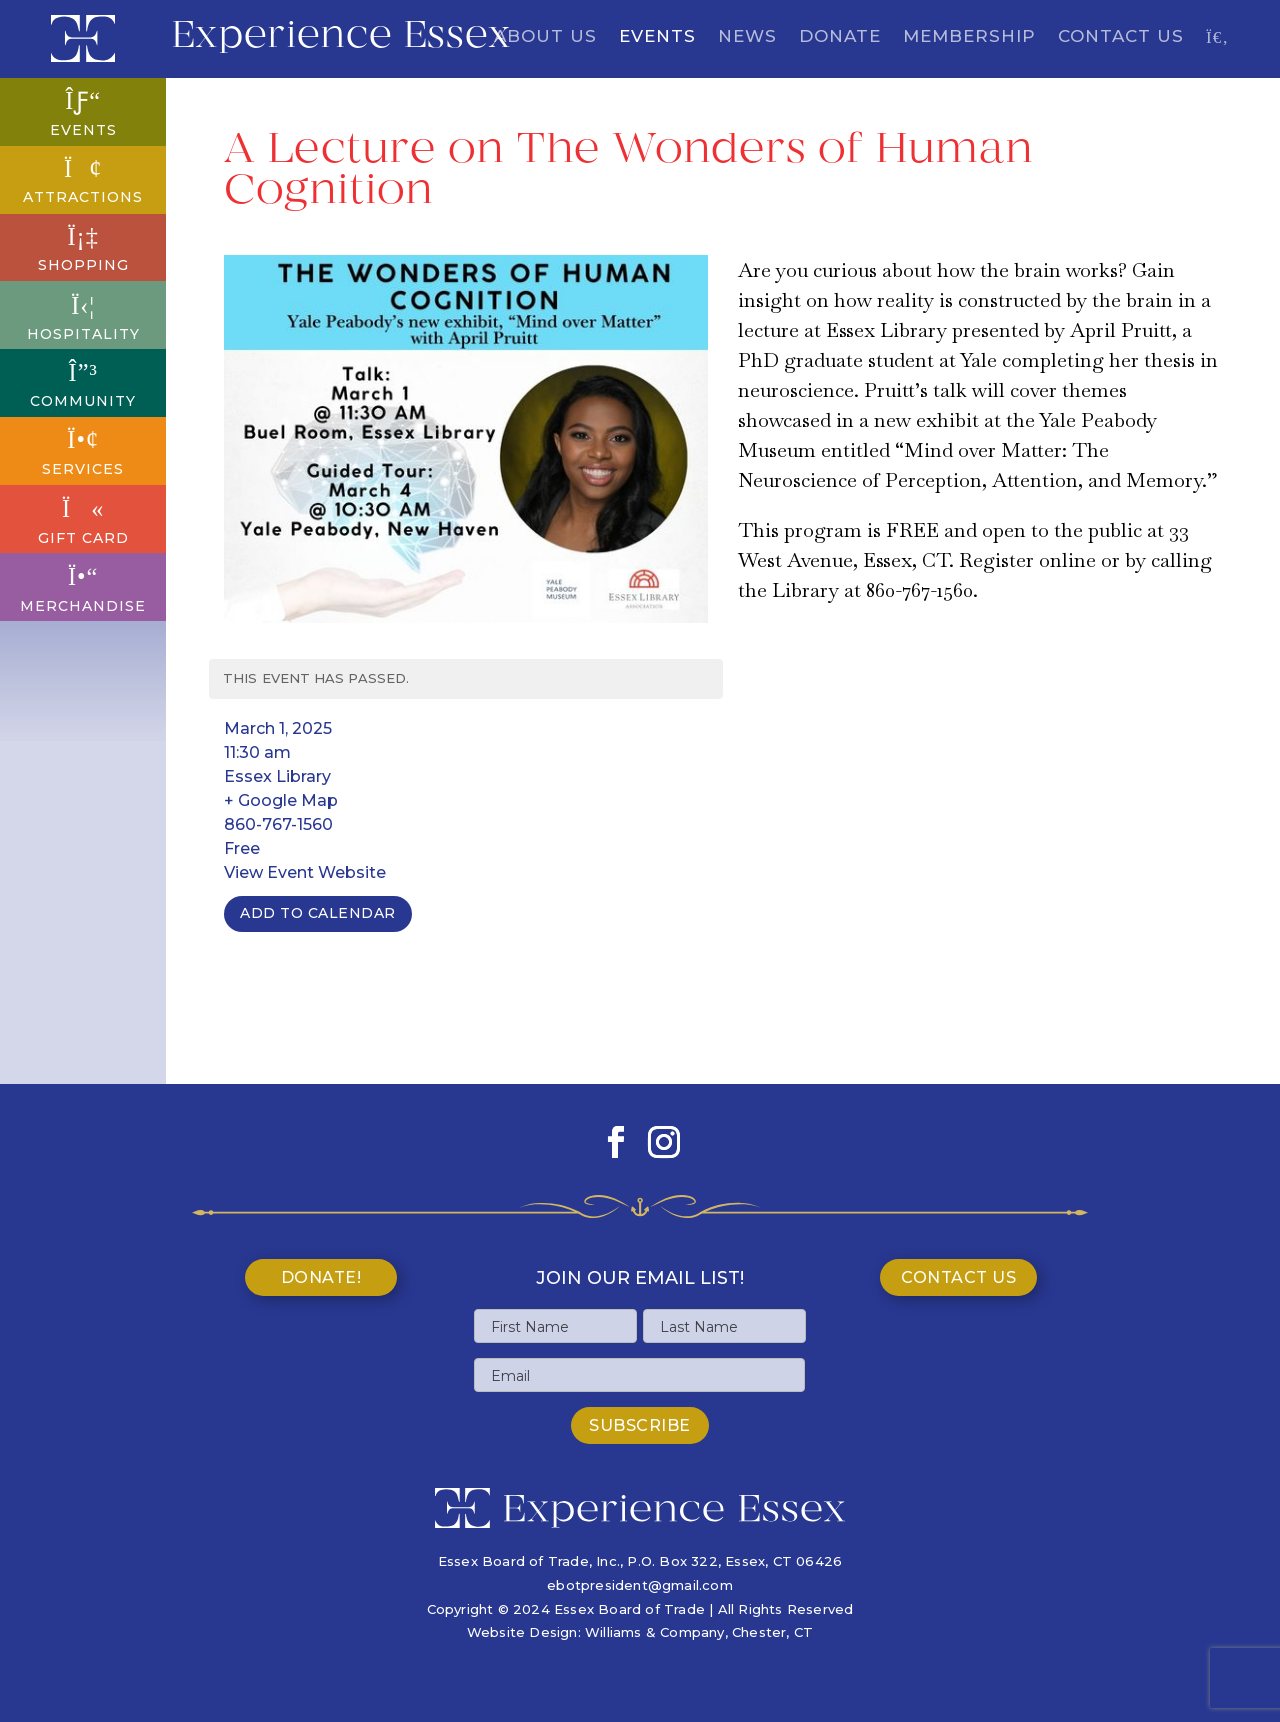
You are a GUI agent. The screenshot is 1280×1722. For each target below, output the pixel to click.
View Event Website (305, 872)
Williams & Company (655, 1632)
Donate (840, 37)
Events (657, 37)
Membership (969, 37)
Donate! (321, 1277)
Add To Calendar (318, 913)
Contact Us (1121, 37)
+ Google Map (281, 800)
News (747, 37)
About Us (545, 37)
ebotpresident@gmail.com (640, 1585)
